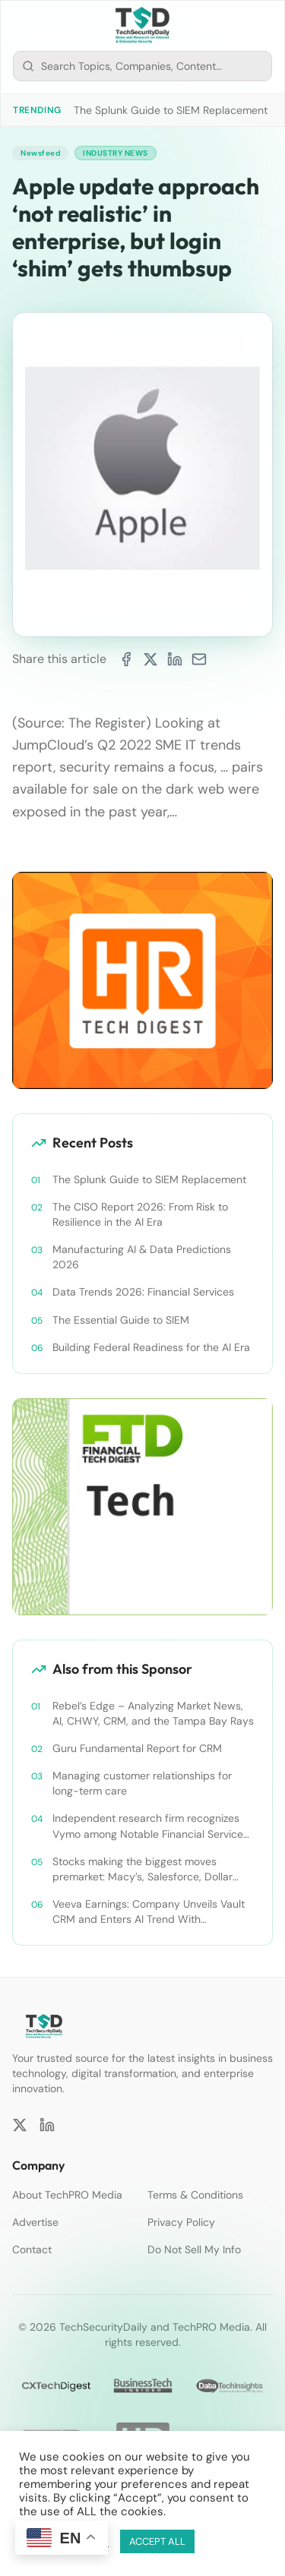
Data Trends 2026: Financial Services (143, 1292)
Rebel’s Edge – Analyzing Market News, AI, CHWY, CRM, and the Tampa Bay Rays (153, 1713)
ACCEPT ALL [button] (157, 2541)
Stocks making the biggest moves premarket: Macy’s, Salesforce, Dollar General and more (142, 1869)
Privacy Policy (181, 2222)
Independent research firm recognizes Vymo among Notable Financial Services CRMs (150, 1826)
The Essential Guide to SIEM (120, 1320)
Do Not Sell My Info (194, 2249)
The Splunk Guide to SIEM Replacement (171, 110)
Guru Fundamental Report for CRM (137, 1748)
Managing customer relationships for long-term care (142, 1783)
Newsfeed (40, 153)
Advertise (35, 2222)
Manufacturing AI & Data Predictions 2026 (141, 1256)
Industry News (115, 153)
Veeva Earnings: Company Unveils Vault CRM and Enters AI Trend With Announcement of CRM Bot (148, 1912)
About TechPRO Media (67, 2195)
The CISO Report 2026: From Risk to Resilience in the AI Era (140, 1214)
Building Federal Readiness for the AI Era (151, 1347)
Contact (32, 2249)
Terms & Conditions (195, 2195)
